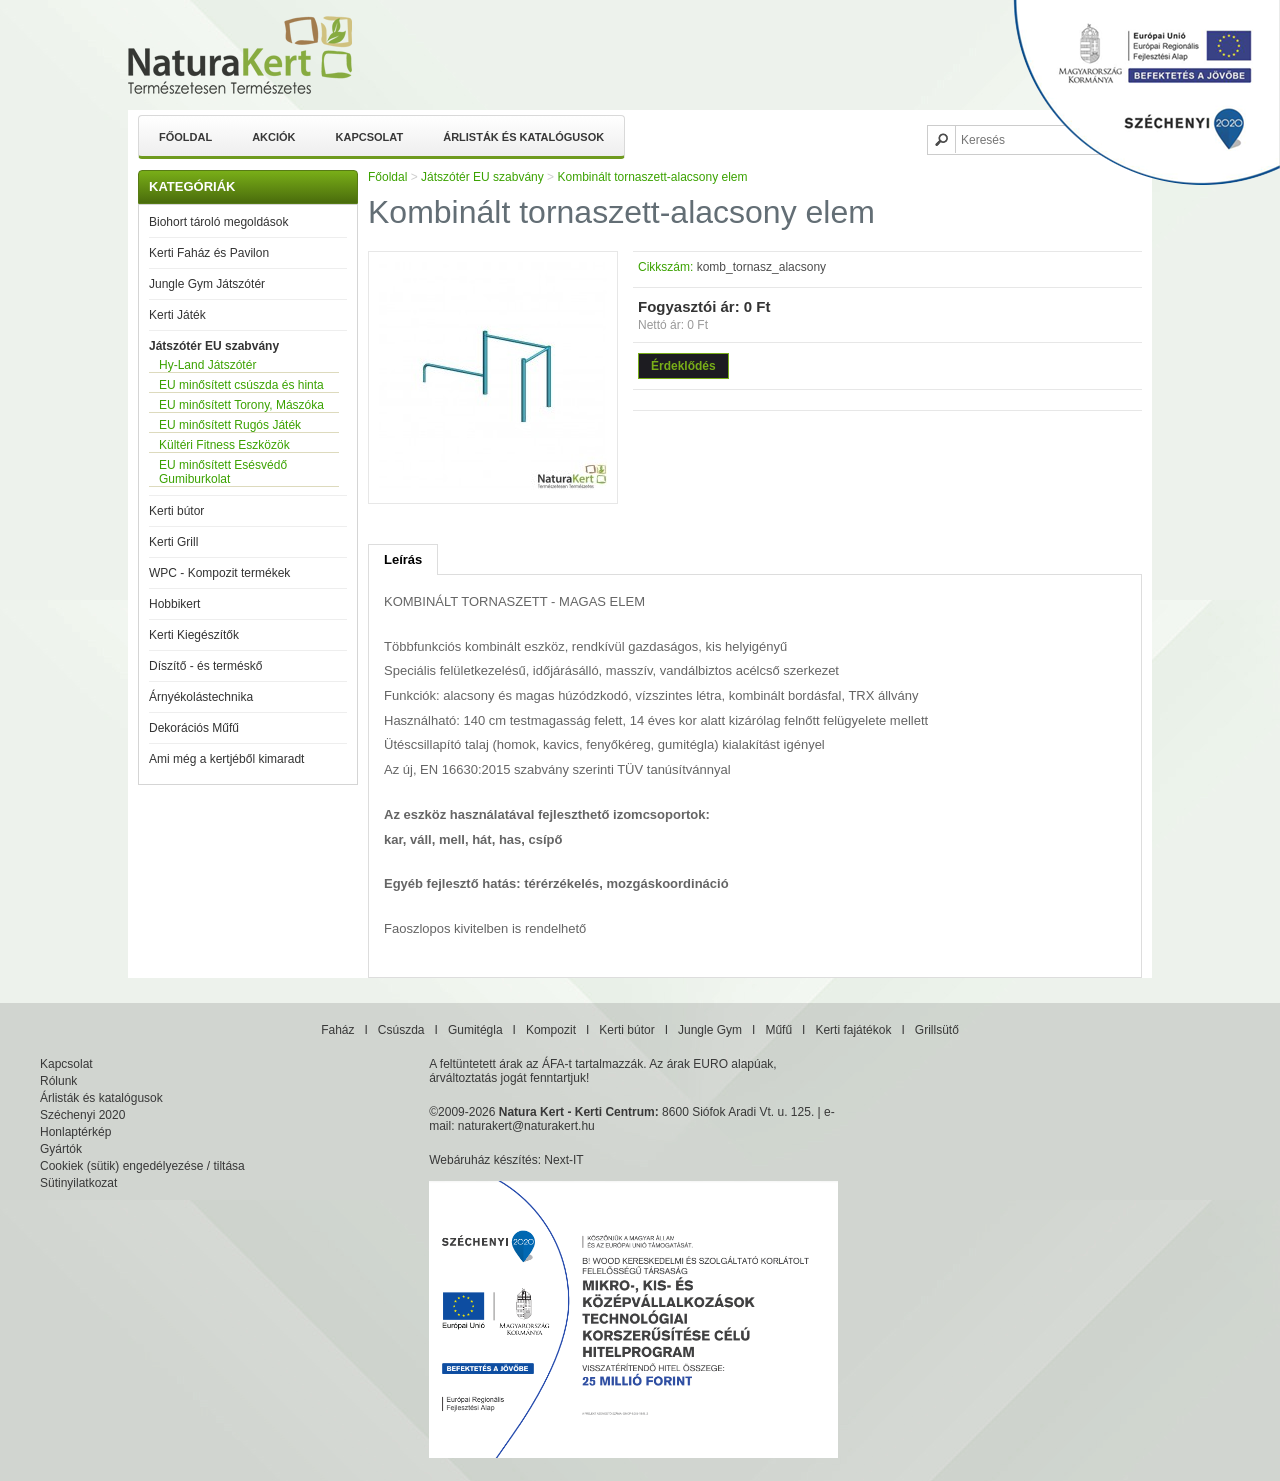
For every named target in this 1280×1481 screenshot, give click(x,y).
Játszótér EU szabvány (214, 346)
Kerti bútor (176, 511)
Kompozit (551, 1030)
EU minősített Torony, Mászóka (241, 405)
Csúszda (401, 1030)
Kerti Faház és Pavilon (209, 253)
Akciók (273, 137)
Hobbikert (174, 604)
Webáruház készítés (483, 1160)
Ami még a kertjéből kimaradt (226, 759)
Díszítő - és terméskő (205, 666)
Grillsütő (937, 1030)
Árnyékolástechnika (201, 697)
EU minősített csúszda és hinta (241, 385)
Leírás (403, 559)
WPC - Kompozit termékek (219, 573)
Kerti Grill (173, 542)
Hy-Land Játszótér (207, 365)
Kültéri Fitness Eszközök (224, 445)
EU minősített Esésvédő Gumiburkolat (223, 472)
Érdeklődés (683, 366)
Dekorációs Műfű (194, 728)
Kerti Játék (177, 315)
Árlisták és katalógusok (523, 137)
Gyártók (61, 1149)
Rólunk (58, 1081)
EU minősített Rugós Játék (230, 425)
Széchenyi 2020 (82, 1115)
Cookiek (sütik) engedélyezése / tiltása (142, 1166)
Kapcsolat (370, 137)
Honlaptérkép (75, 1132)
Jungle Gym (710, 1030)
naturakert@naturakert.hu (526, 1126)
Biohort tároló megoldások (218, 222)
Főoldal (185, 137)
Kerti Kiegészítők (194, 635)
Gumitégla (475, 1030)
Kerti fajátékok (853, 1030)
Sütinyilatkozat (78, 1183)
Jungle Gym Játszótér (207, 284)
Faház (337, 1030)
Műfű (778, 1030)
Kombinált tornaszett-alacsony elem (652, 177)
